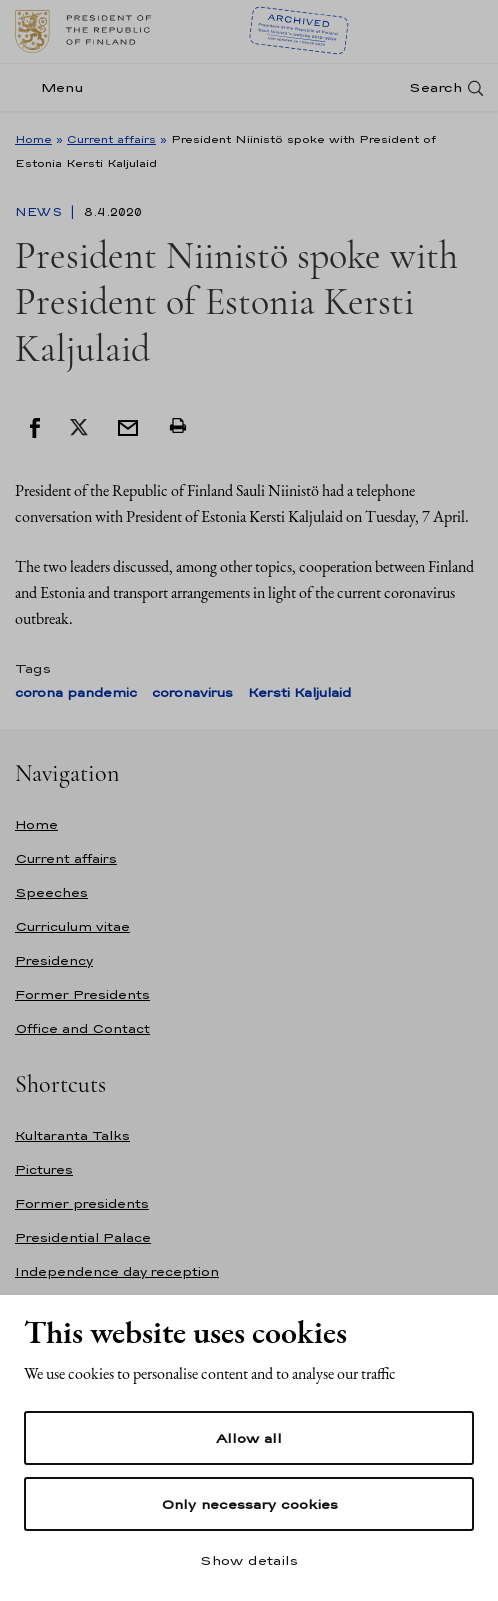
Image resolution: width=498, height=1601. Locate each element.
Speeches (51, 892)
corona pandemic (76, 692)
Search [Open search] (435, 87)
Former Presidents (82, 994)
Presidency (54, 960)
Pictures (44, 1169)
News (40, 212)
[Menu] (55, 87)
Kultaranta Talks (72, 1135)
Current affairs (111, 139)
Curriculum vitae (72, 926)
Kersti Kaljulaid (299, 692)
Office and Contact (82, 1028)
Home (33, 139)
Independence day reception (117, 1271)
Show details (249, 1560)
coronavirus (192, 692)
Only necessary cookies (249, 1504)
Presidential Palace (83, 1237)
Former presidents (82, 1203)
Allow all (249, 1438)
